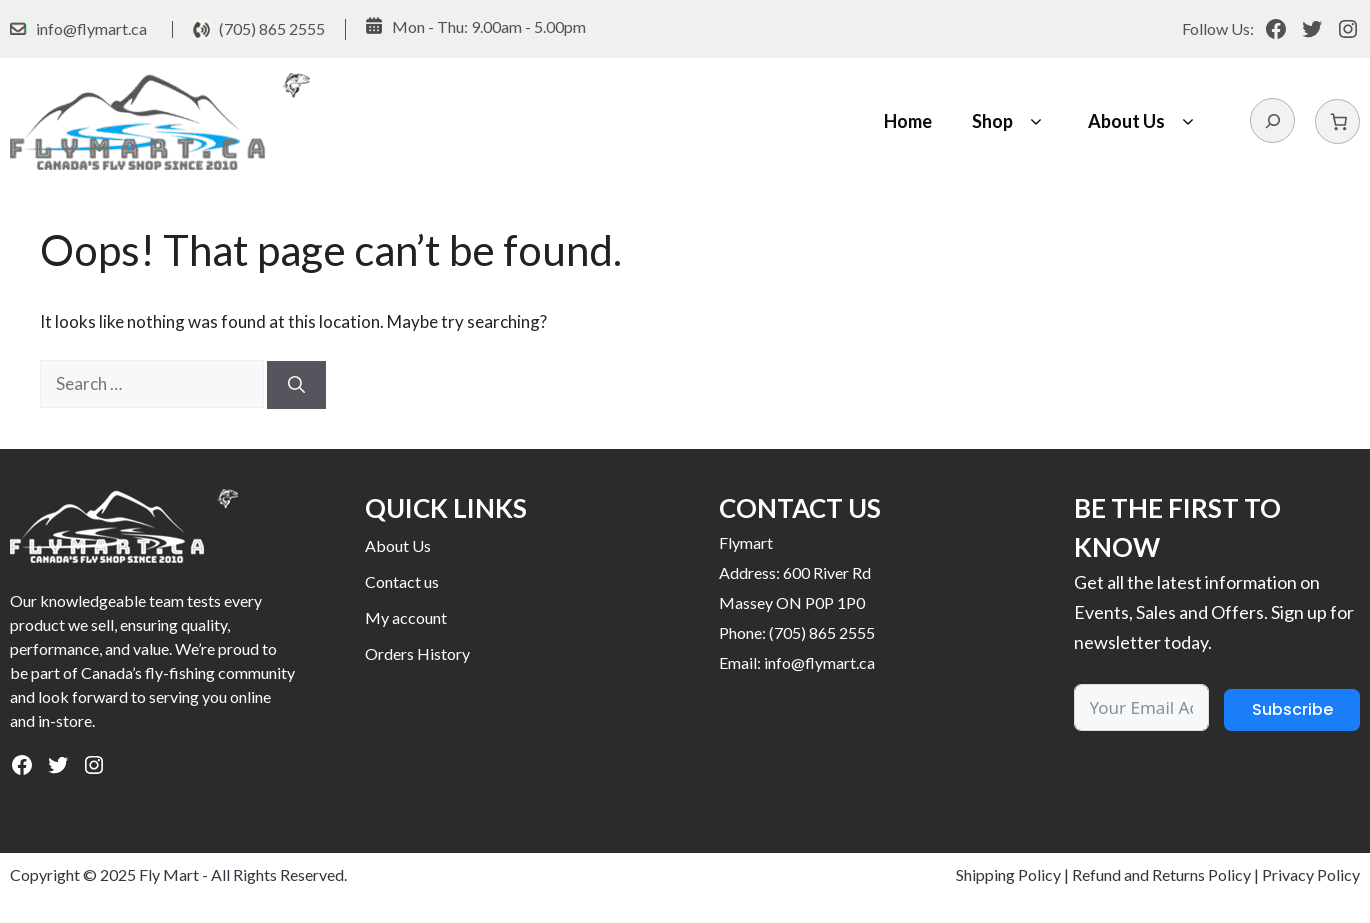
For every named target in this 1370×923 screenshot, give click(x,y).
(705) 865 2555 (272, 28)
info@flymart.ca (91, 28)
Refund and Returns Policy (1161, 874)
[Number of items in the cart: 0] (1337, 121)
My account (406, 617)
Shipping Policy (1008, 874)
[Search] (296, 385)
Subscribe (1292, 709)
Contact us (402, 581)
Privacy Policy (1311, 874)
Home (908, 121)
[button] (1035, 121)
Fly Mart (169, 874)
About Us (1144, 121)
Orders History (417, 653)
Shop (1010, 121)
